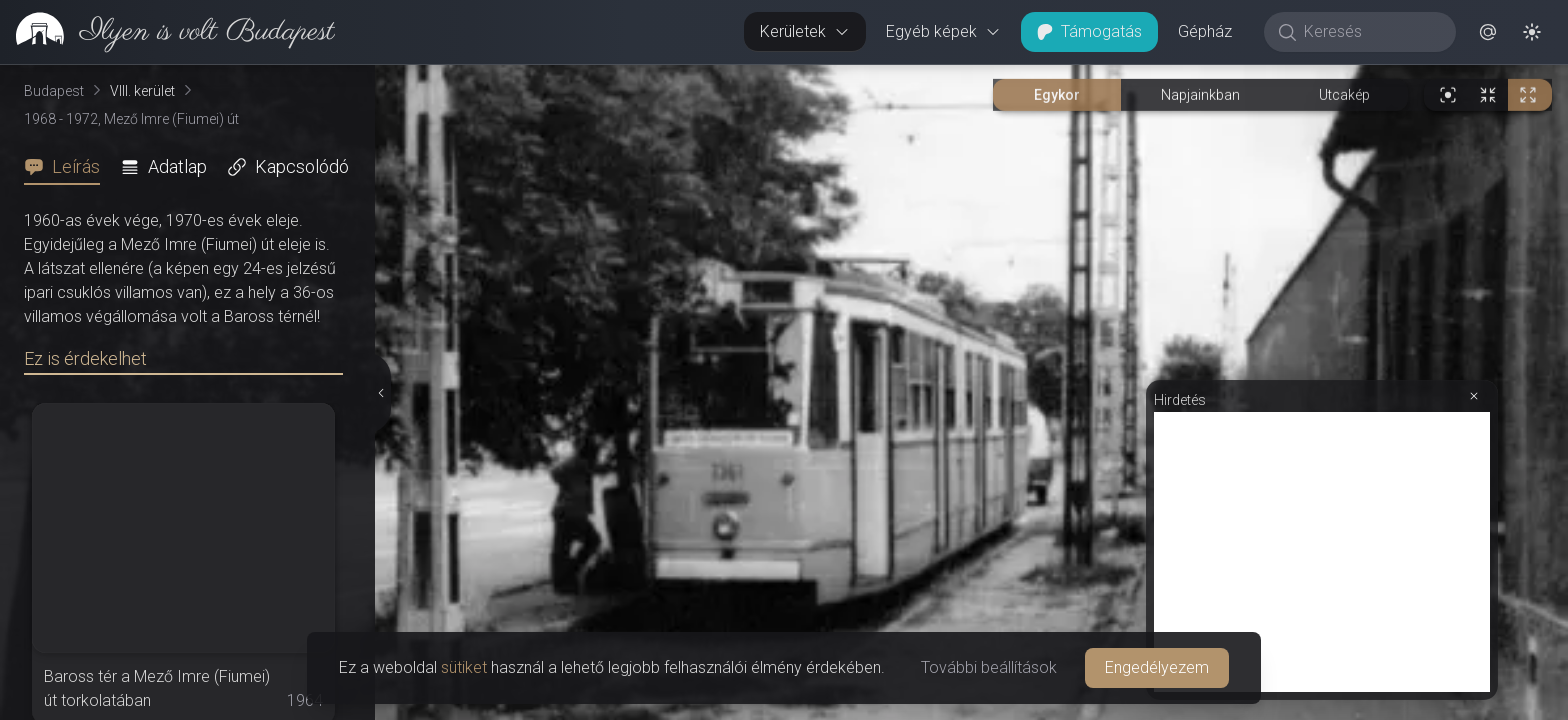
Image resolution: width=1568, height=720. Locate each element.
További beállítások (989, 667)
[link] (167, 32)
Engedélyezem (1157, 667)
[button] (1488, 32)
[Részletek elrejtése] (379, 393)
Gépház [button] (1205, 31)
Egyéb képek (943, 31)
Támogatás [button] (1089, 31)
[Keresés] (1370, 32)
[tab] (68, 167)
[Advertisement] (1322, 552)
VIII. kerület (142, 91)
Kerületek (805, 31)
